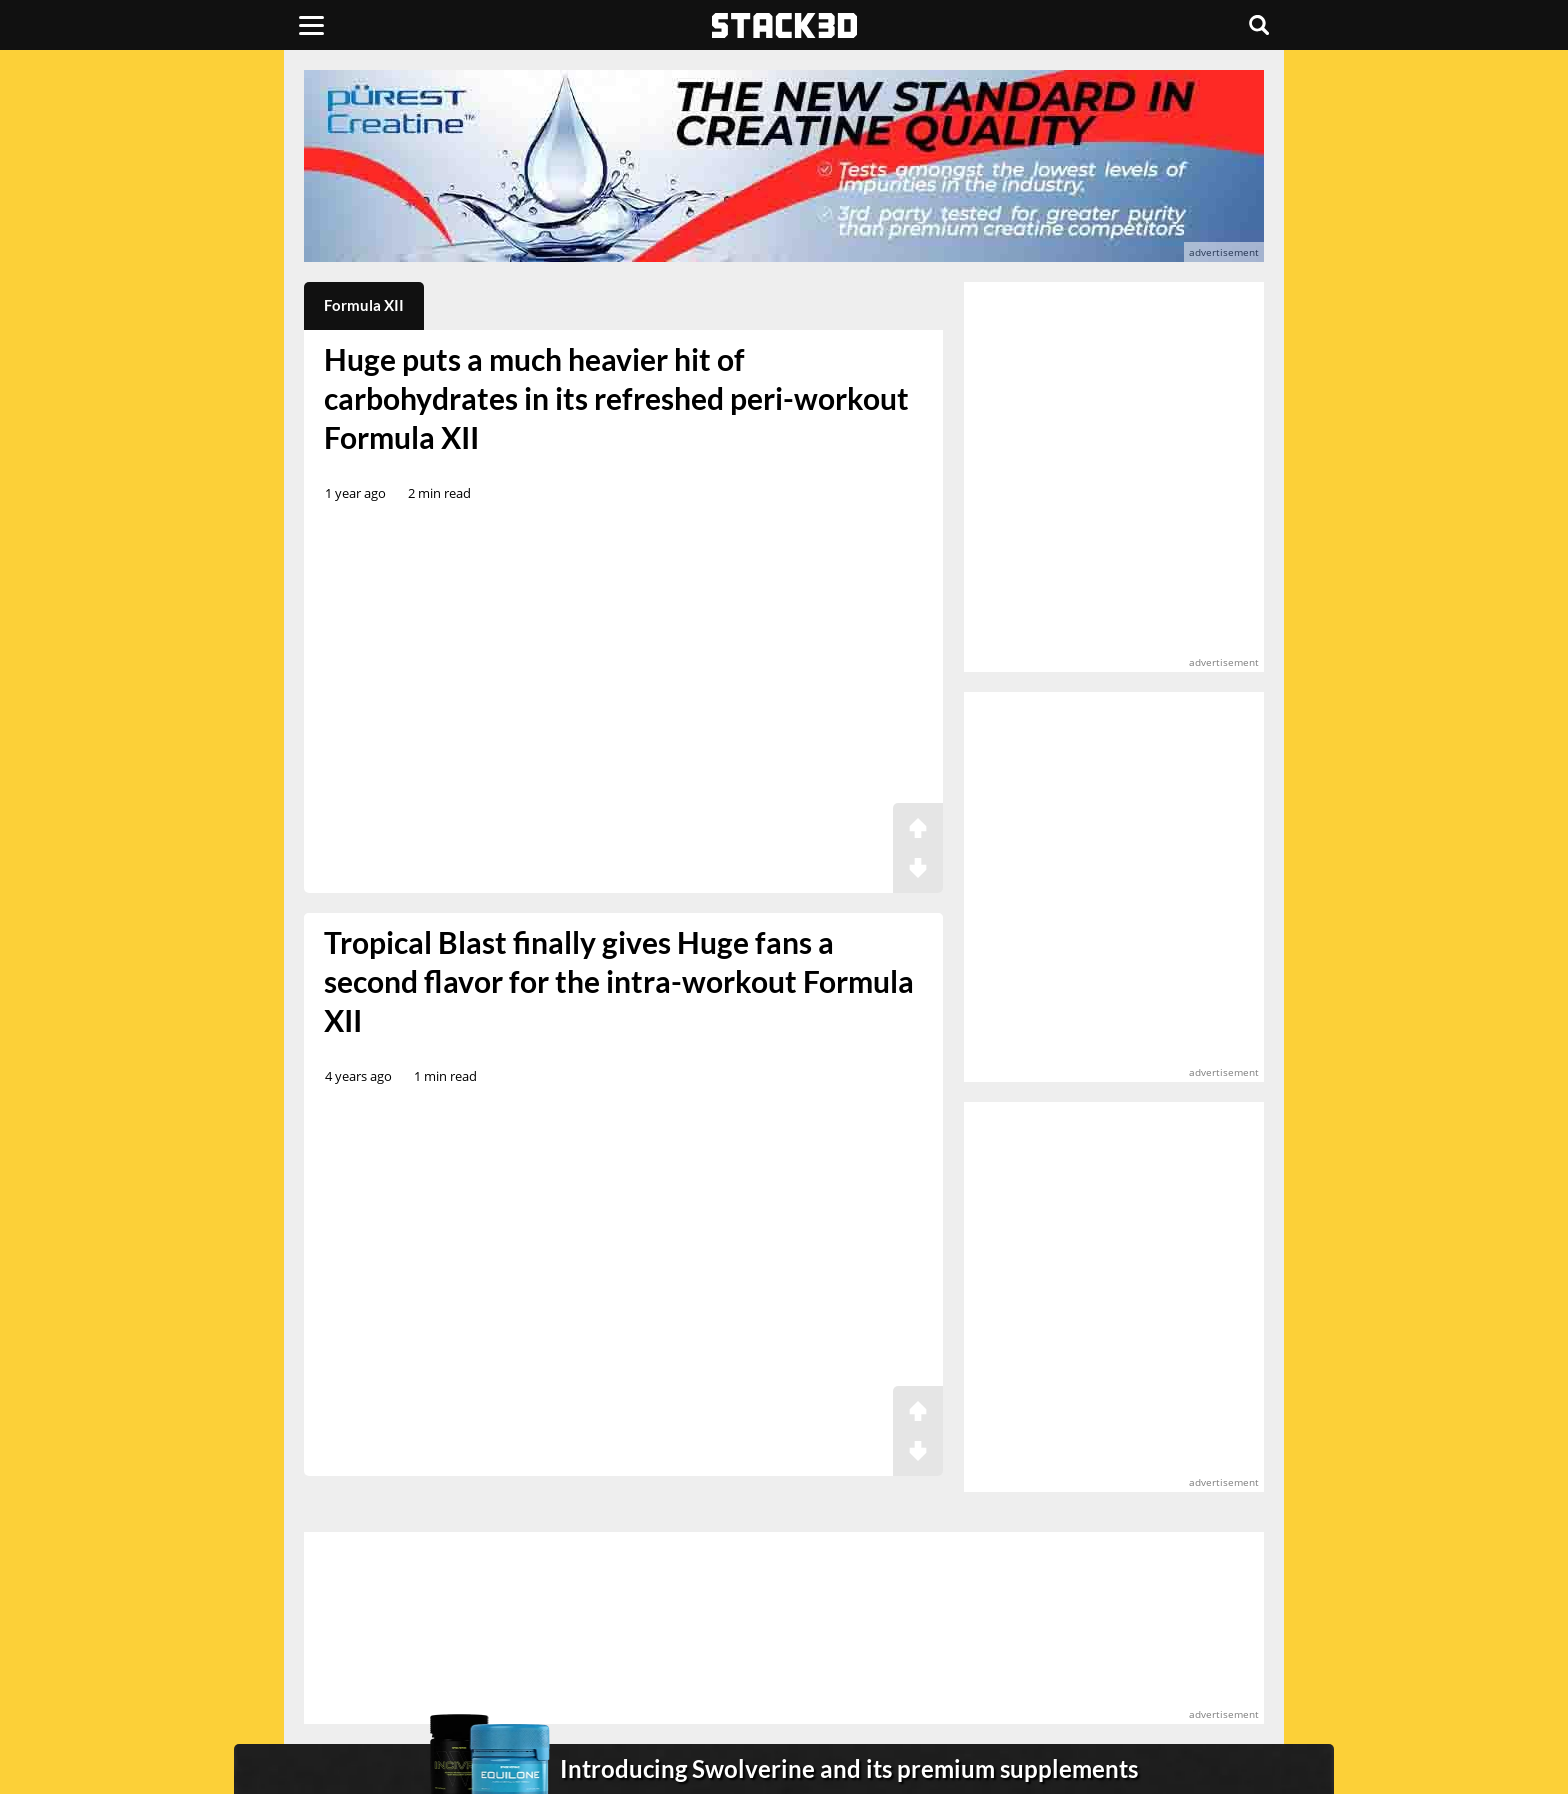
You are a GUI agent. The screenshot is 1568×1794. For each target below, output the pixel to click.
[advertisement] (159, 445)
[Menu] (311, 25)
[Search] (1259, 25)
